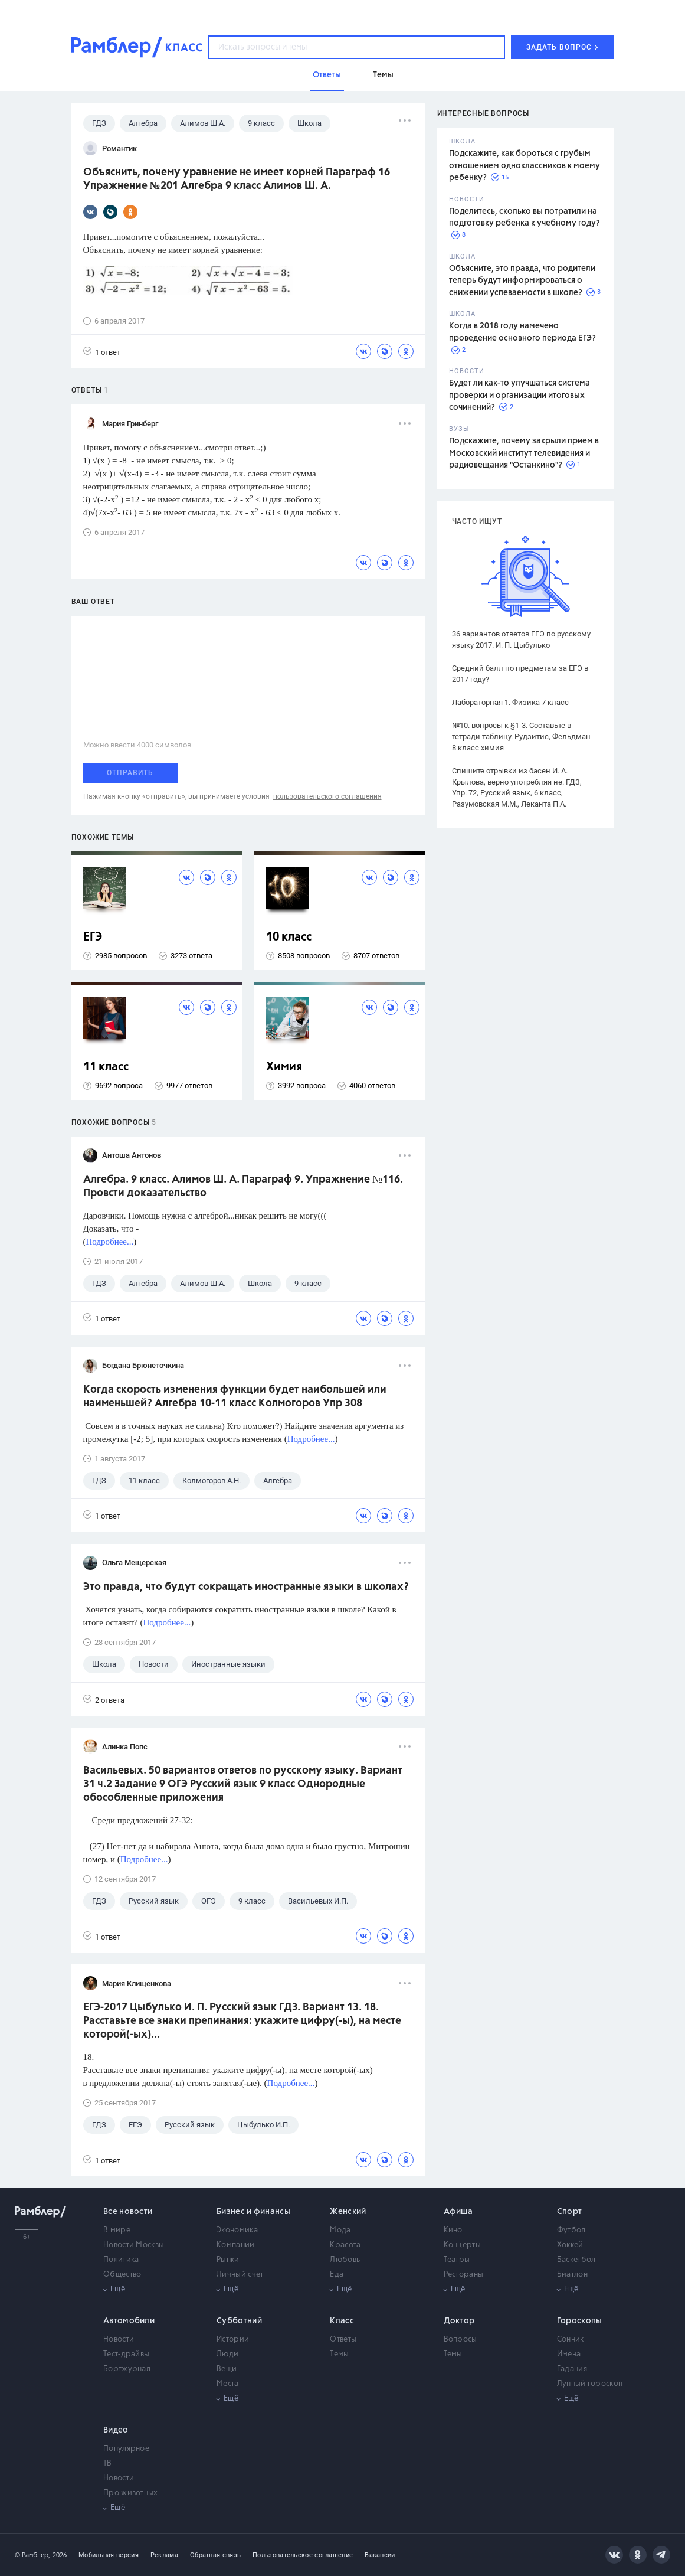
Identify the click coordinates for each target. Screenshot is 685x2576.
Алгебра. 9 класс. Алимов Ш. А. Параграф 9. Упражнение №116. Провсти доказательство (243, 1186)
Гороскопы (579, 2321)
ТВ (107, 2463)
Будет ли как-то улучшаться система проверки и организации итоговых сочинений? (519, 395)
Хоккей (570, 2245)
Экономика (237, 2230)
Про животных (130, 2493)
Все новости (127, 2212)
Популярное (126, 2449)
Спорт (569, 2212)
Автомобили (129, 2321)
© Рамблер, (32, 2555)
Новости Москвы (133, 2245)
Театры (457, 2260)
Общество (122, 2274)
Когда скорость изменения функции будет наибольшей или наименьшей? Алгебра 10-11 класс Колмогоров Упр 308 (234, 1397)
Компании (235, 2245)
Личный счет (240, 2274)
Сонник (570, 2339)
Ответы (343, 2339)
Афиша (458, 2212)
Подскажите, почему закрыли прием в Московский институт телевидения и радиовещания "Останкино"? (524, 453)
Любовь (345, 2260)
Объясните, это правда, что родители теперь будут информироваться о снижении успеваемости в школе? (522, 281)
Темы (339, 2354)
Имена (569, 2354)
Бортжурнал (126, 2369)
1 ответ (101, 352)
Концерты (462, 2245)
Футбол (571, 2230)
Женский (348, 2212)
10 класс (289, 937)
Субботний (239, 2321)
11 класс (106, 1067)
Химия (284, 1067)
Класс (342, 2321)
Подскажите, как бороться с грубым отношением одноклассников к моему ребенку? (524, 165)
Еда (336, 2274)
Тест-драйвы (126, 2354)
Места (228, 2384)
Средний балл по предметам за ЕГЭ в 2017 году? (520, 674)
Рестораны (464, 2274)
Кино (453, 2230)
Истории (233, 2339)
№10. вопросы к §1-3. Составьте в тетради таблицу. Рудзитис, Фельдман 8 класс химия (521, 736)
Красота (345, 2245)
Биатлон (572, 2274)
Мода (340, 2230)
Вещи (227, 2369)
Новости (118, 2339)
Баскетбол (576, 2260)
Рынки (228, 2260)
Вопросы (460, 2339)
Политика (121, 2260)
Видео (116, 2430)
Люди (227, 2354)
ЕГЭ (92, 937)
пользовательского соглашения (327, 796)
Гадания (572, 2369)
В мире (116, 2230)
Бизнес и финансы (253, 2212)
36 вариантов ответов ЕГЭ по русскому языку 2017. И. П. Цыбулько (521, 639)
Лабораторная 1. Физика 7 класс (510, 702)
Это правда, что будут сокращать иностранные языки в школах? (246, 1587)
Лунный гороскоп (590, 2384)
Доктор (459, 2321)
